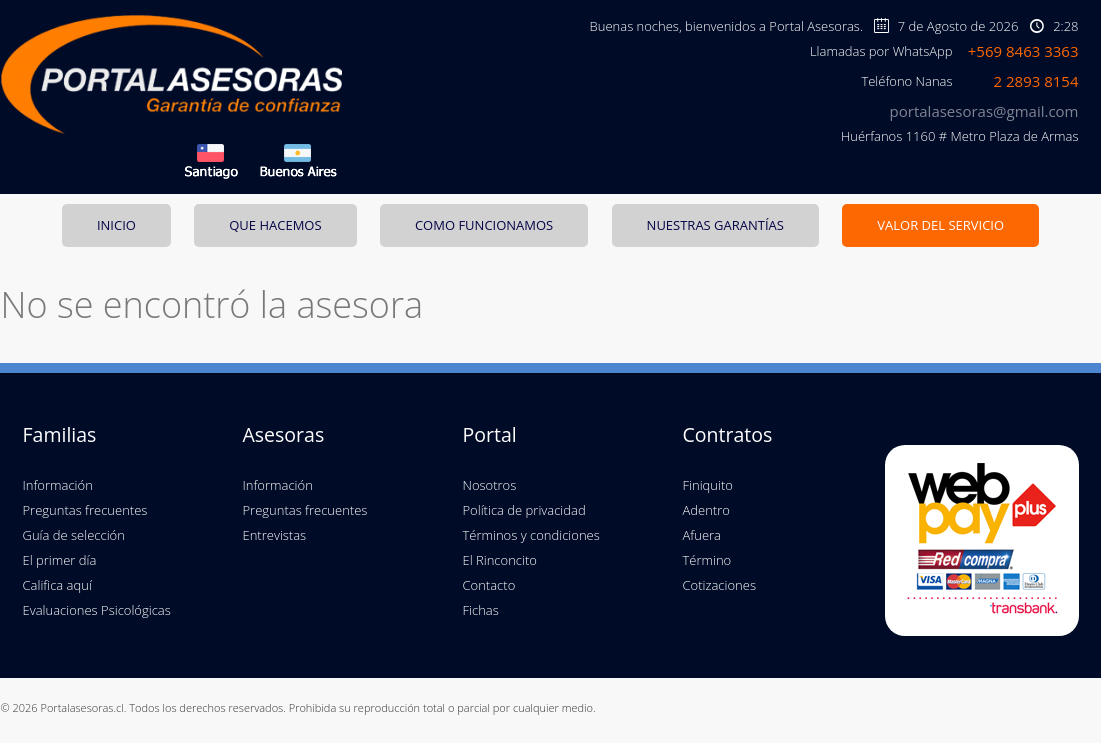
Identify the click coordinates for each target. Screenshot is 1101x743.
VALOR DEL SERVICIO (940, 225)
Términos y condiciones (531, 535)
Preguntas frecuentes (85, 510)
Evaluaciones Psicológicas (97, 610)
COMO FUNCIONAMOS (484, 225)
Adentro (706, 510)
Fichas (481, 610)
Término (707, 560)
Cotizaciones (719, 585)
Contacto (489, 585)
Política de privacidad (524, 510)
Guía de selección (74, 535)
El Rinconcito (500, 560)
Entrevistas (275, 535)
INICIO (116, 225)
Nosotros (490, 485)
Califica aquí (57, 585)
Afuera (702, 535)
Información (58, 485)
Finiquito (708, 485)
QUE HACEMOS (275, 225)
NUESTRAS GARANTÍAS (715, 225)
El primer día (60, 560)
